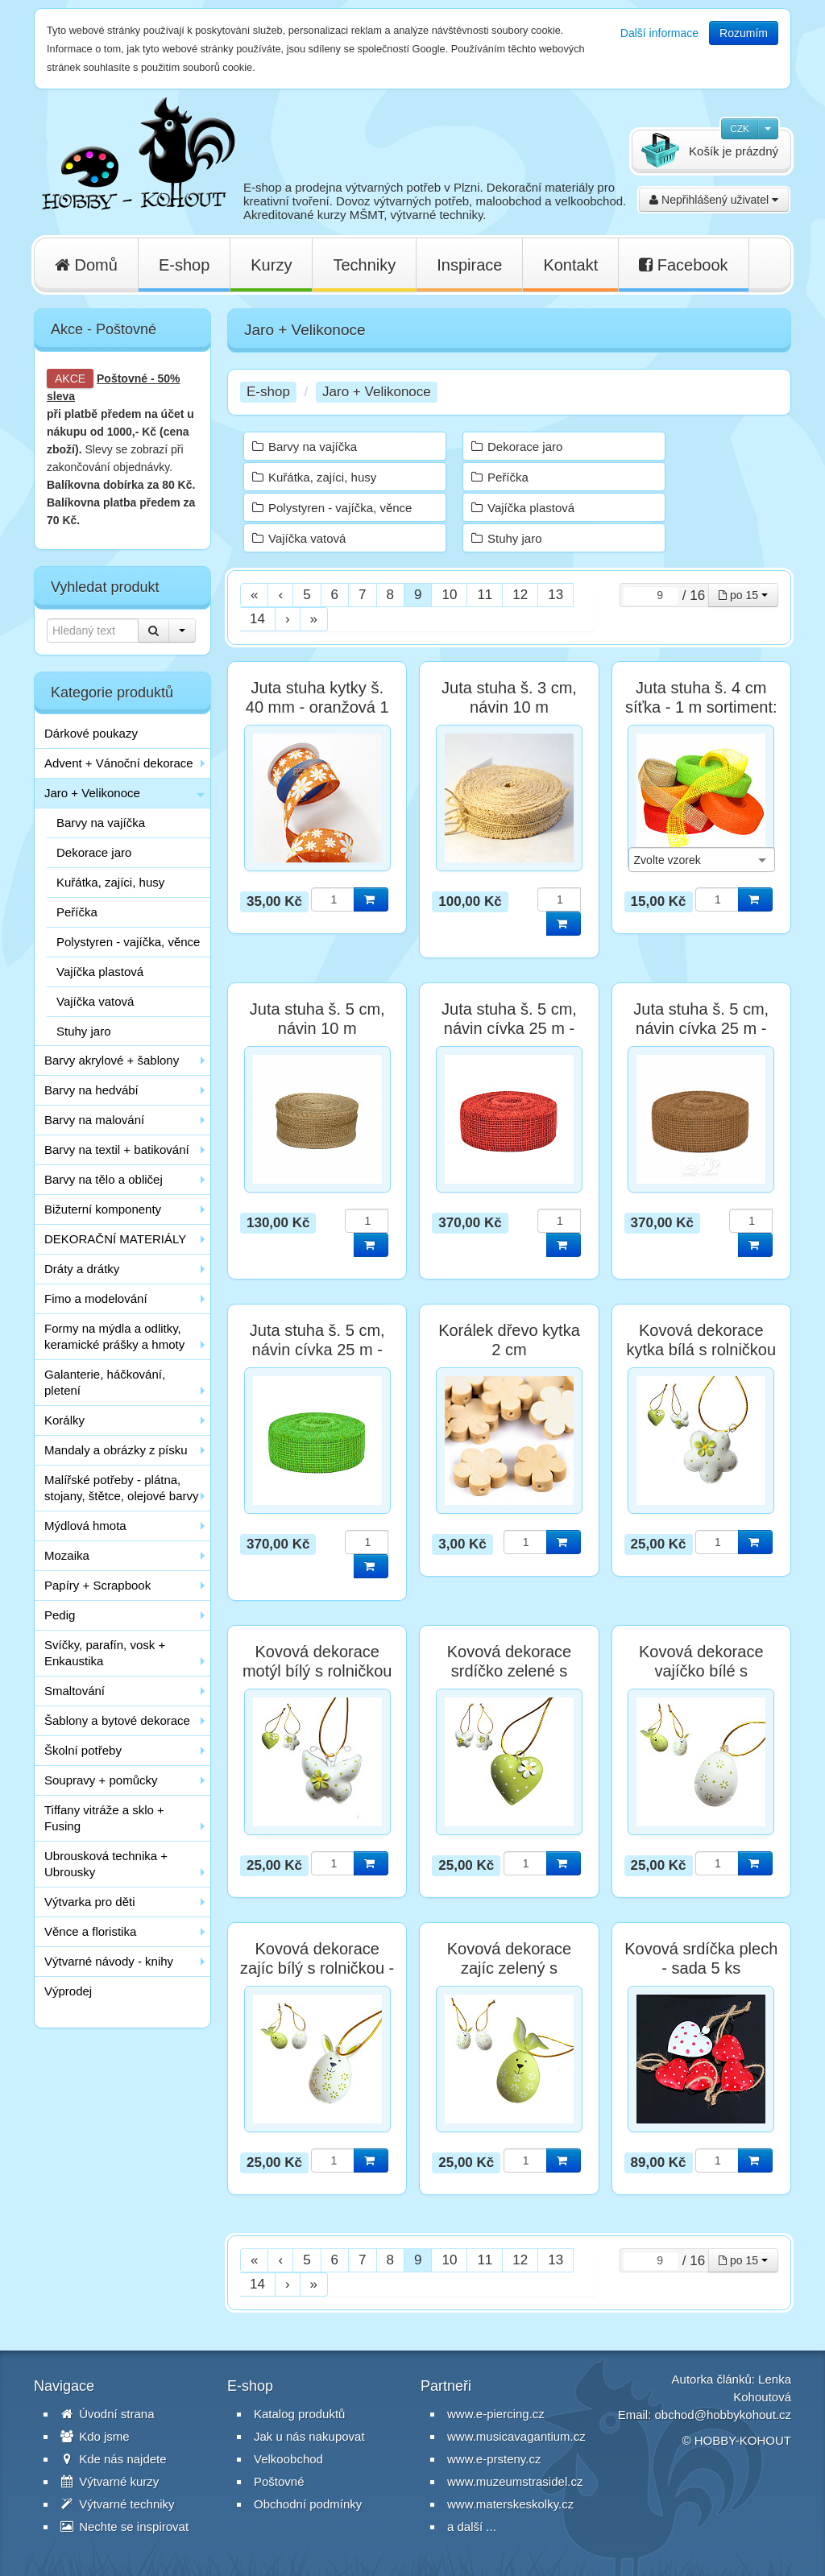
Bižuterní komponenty (102, 1209)
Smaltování (74, 1690)
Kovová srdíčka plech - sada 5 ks (700, 1958)
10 (449, 594)
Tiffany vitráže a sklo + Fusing (104, 1818)
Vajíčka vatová (95, 1001)
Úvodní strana (107, 2414)
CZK (739, 128)
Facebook (683, 265)
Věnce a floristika (90, 1931)
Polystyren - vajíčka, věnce (128, 942)
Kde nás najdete (113, 2459)
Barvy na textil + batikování (116, 1149)
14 (257, 618)
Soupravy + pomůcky (101, 1780)
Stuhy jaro (83, 1031)
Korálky (64, 1420)
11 (484, 594)
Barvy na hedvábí (91, 1090)
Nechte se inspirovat (124, 2526)
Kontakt (570, 265)
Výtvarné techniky (117, 2504)
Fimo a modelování (95, 1298)
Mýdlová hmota (85, 1525)
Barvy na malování (94, 1120)
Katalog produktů (299, 2414)
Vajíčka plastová (99, 971)
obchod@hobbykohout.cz (722, 2414)
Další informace (659, 33)
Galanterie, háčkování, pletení (104, 1382)
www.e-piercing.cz (496, 2414)
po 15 (743, 595)
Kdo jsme (95, 2436)
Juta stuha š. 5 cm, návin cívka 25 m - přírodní (701, 1028)
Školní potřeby (83, 1750)
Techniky (364, 265)
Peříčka (76, 912)
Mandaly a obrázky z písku (116, 1450)
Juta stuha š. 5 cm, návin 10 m (317, 1018)
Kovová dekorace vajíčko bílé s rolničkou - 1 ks (701, 1671)
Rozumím (743, 33)
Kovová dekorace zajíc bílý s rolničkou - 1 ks (317, 1968)
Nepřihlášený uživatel (713, 199)
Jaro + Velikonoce (92, 793)
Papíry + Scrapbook (97, 1585)
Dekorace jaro (93, 852)
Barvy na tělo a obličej (103, 1179)
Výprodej (68, 1991)
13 (555, 594)
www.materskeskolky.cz (510, 2504)
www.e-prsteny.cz (494, 2459)
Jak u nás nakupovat (309, 2436)
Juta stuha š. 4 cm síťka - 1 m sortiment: (701, 697)
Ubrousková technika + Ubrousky (106, 1864)
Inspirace (469, 265)
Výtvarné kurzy (109, 2481)
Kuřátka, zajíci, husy (110, 882)
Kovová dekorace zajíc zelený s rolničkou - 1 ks (509, 1968)
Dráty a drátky (81, 1269)
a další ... (471, 2526)
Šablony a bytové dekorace (117, 1720)
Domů (86, 265)
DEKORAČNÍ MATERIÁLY (115, 1239)
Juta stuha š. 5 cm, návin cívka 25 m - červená (509, 1028)
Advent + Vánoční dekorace (118, 763)
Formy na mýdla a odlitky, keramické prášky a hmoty (114, 1336)
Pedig (59, 1615)
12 (520, 594)
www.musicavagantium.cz (516, 2436)
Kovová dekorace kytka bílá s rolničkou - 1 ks (701, 1349)
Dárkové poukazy (91, 733)
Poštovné (122, 378)
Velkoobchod (288, 2459)
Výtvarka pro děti (89, 1901)
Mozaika (66, 1555)
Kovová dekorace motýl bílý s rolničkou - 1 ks (317, 1671)
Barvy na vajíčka (100, 822)
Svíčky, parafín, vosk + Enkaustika (104, 1653)
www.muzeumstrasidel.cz (514, 2481)
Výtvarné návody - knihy (108, 1961)
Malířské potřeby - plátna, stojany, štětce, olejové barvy (121, 1488)
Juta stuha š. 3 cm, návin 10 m (509, 697)
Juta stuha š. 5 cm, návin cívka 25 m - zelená (317, 1349)
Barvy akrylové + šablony (111, 1060)
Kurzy (271, 265)
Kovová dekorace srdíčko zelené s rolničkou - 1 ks (509, 1671)
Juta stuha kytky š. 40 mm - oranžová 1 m (317, 707)
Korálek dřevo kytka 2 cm (509, 1339)
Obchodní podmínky (308, 2504)
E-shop (184, 265)
